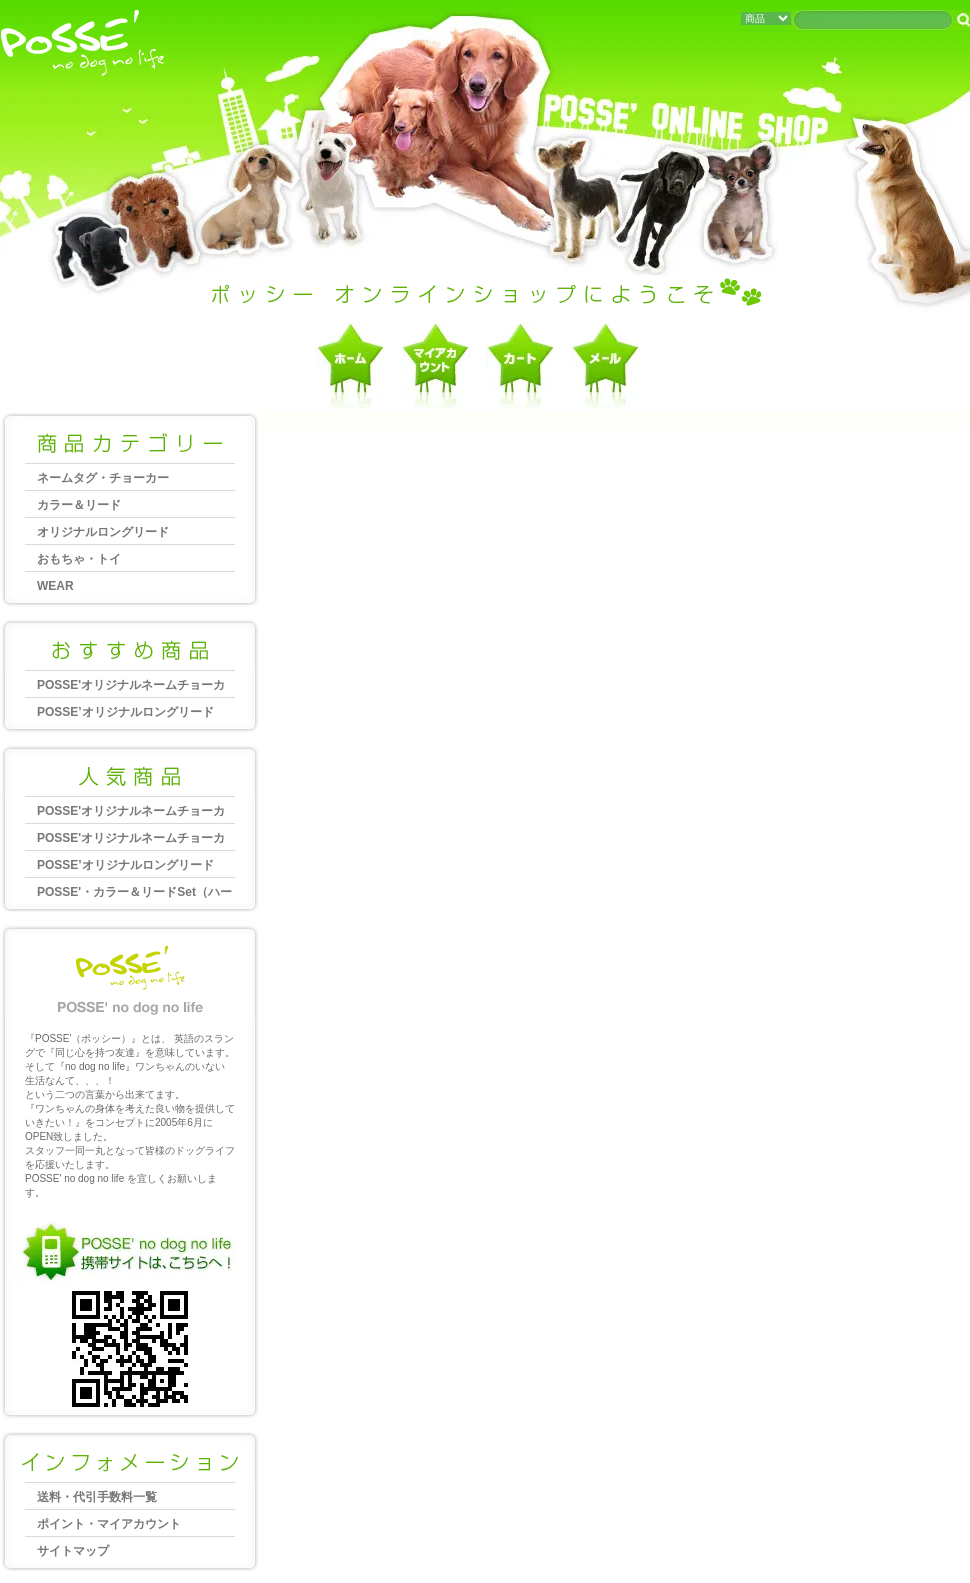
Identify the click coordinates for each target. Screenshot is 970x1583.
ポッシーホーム (350, 365)
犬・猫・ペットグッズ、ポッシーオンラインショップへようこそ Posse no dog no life (83, 44)
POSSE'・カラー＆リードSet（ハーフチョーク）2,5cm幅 (134, 894)
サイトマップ (73, 1551)
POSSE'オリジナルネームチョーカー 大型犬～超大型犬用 (131, 687)
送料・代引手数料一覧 (97, 1497)
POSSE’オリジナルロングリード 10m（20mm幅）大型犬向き (131, 714)
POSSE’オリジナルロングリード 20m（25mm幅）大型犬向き (131, 867)
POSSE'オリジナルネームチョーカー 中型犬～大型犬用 (131, 840)
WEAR (55, 586)
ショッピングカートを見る (520, 365)
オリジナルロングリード (103, 532)
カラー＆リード (79, 505)
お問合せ (605, 365)
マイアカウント (435, 365)
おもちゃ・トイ (79, 559)
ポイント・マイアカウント (109, 1524)
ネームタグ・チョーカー (103, 478)
